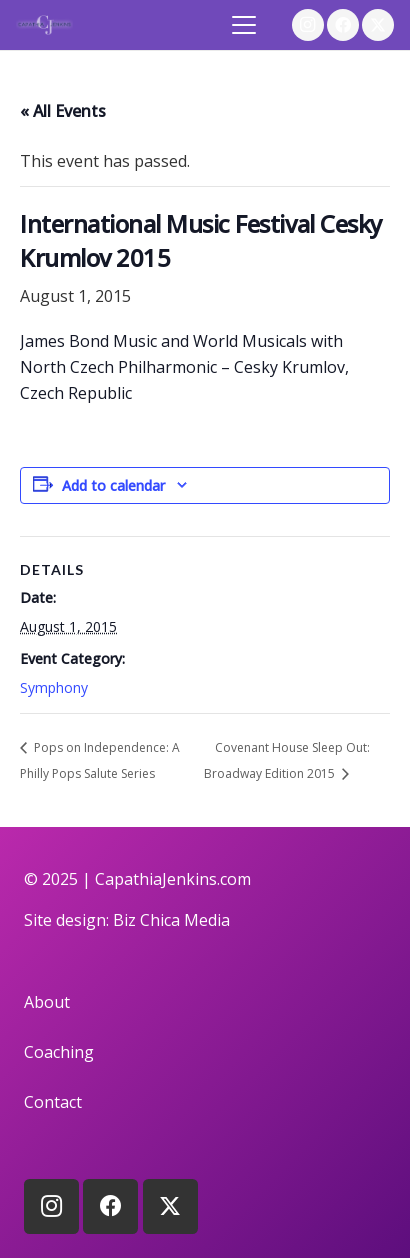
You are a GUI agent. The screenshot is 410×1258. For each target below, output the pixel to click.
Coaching (59, 1052)
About (47, 1002)
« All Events (63, 111)
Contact (53, 1102)
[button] (245, 25)
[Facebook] (343, 25)
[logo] (44, 25)
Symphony (54, 687)
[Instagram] (308, 25)
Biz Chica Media (171, 920)
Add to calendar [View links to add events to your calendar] (113, 485)
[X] (378, 25)
